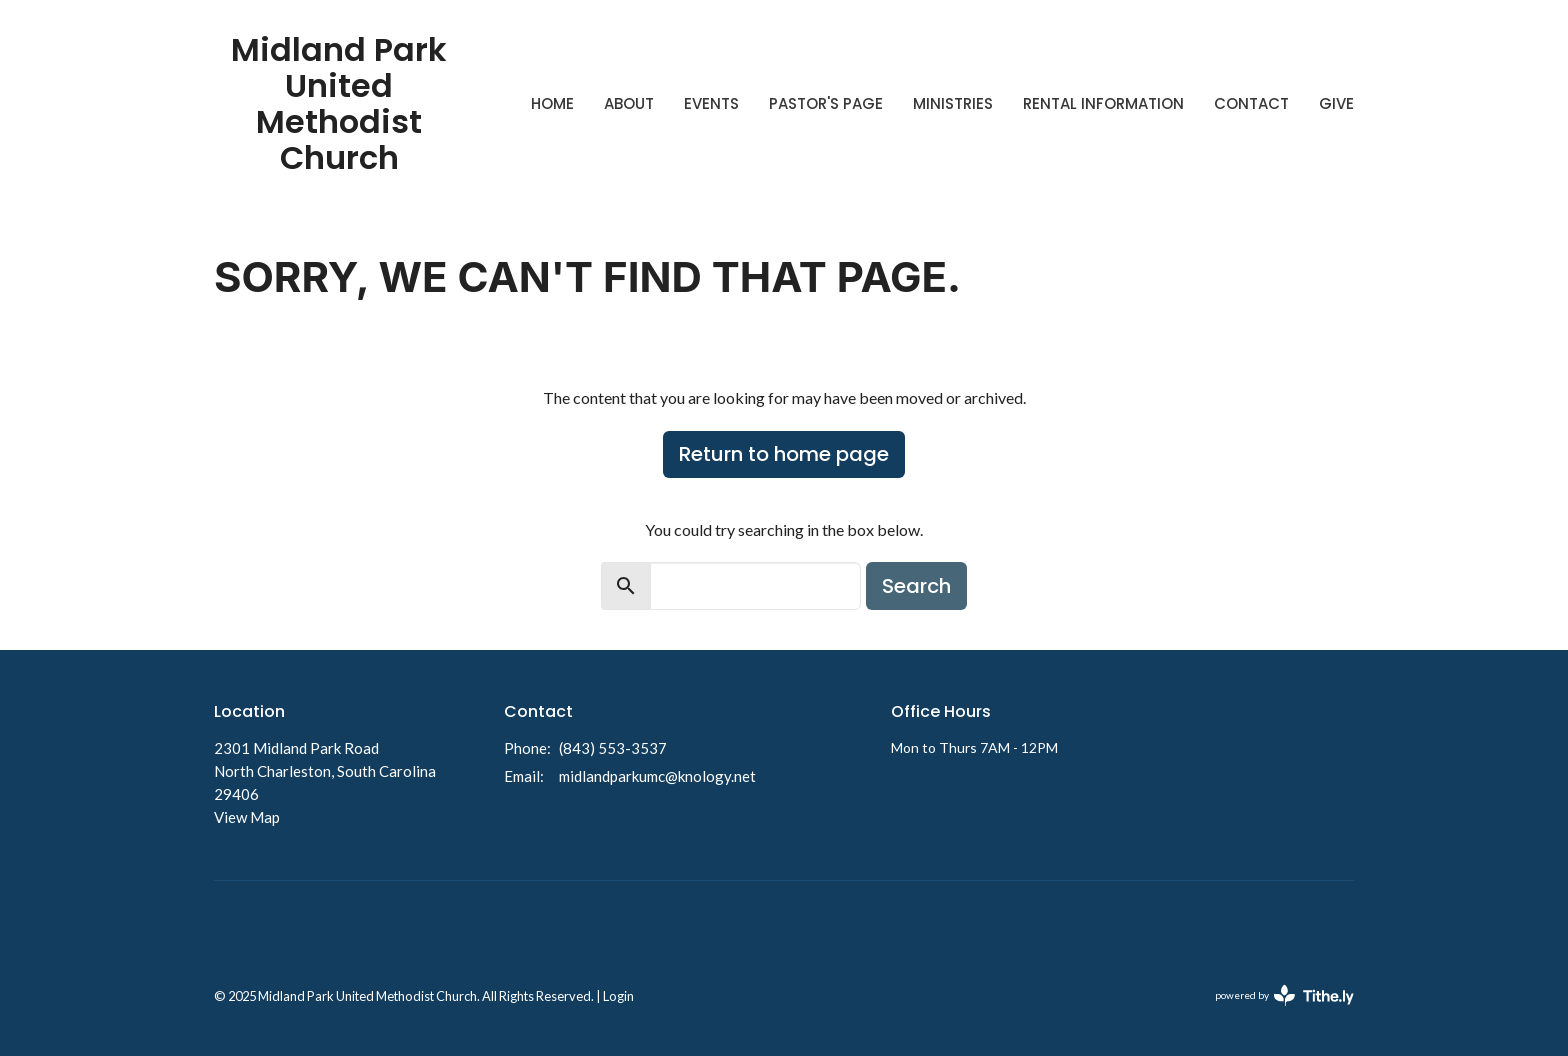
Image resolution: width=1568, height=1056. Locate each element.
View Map (247, 817)
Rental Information (1103, 103)
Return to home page (784, 454)
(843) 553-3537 (613, 748)
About (629, 103)
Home (552, 103)
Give (1336, 103)
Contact (1251, 103)
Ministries (953, 103)
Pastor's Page (826, 103)
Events (711, 103)
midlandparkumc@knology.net (657, 776)
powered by (1284, 995)
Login (618, 996)
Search (916, 586)
